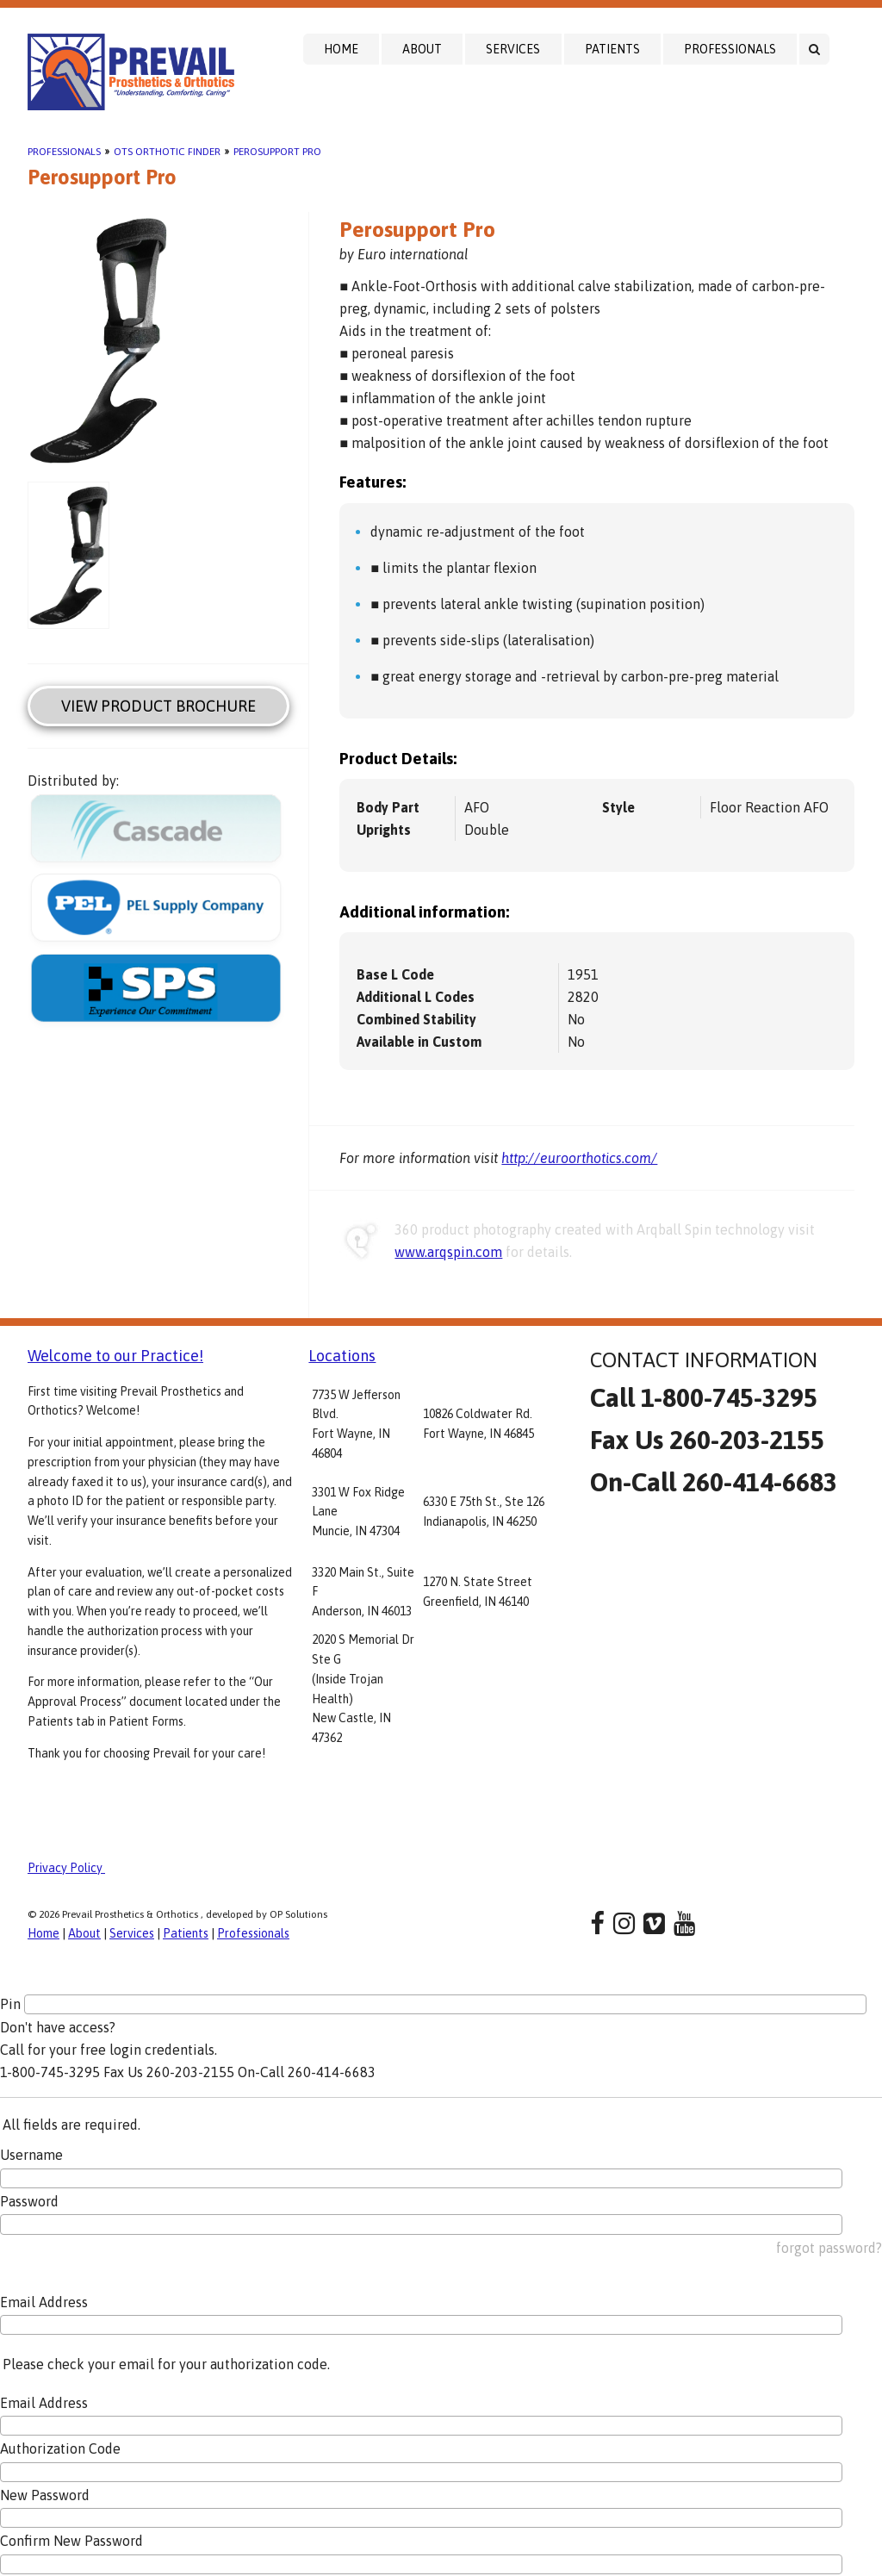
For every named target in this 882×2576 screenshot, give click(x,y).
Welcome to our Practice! (115, 1356)
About (422, 49)
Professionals (730, 49)
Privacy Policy (66, 1868)
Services (513, 49)
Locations (342, 1356)
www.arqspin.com (448, 1252)
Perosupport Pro (277, 152)
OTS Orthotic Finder (167, 152)
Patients (612, 49)
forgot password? (829, 2248)
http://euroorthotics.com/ (579, 1158)
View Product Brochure (158, 706)
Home (341, 49)
